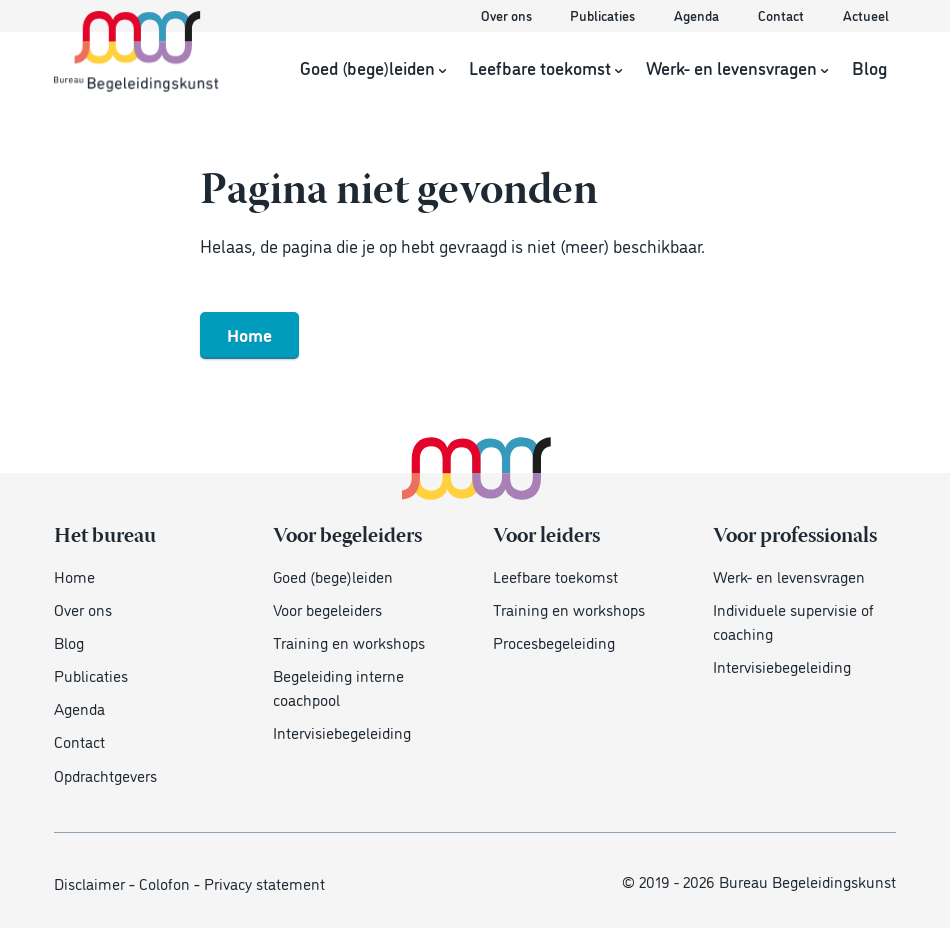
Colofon (164, 883)
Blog (869, 68)
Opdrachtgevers (105, 775)
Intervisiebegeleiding (342, 732)
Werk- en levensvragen (737, 68)
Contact (782, 15)
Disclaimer (89, 883)
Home (249, 334)
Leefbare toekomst (545, 68)
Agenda (698, 15)
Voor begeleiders (327, 609)
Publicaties (604, 15)
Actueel (866, 15)
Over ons (508, 15)
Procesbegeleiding (554, 642)
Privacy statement (264, 883)
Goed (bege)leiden (373, 68)
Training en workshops (349, 642)
